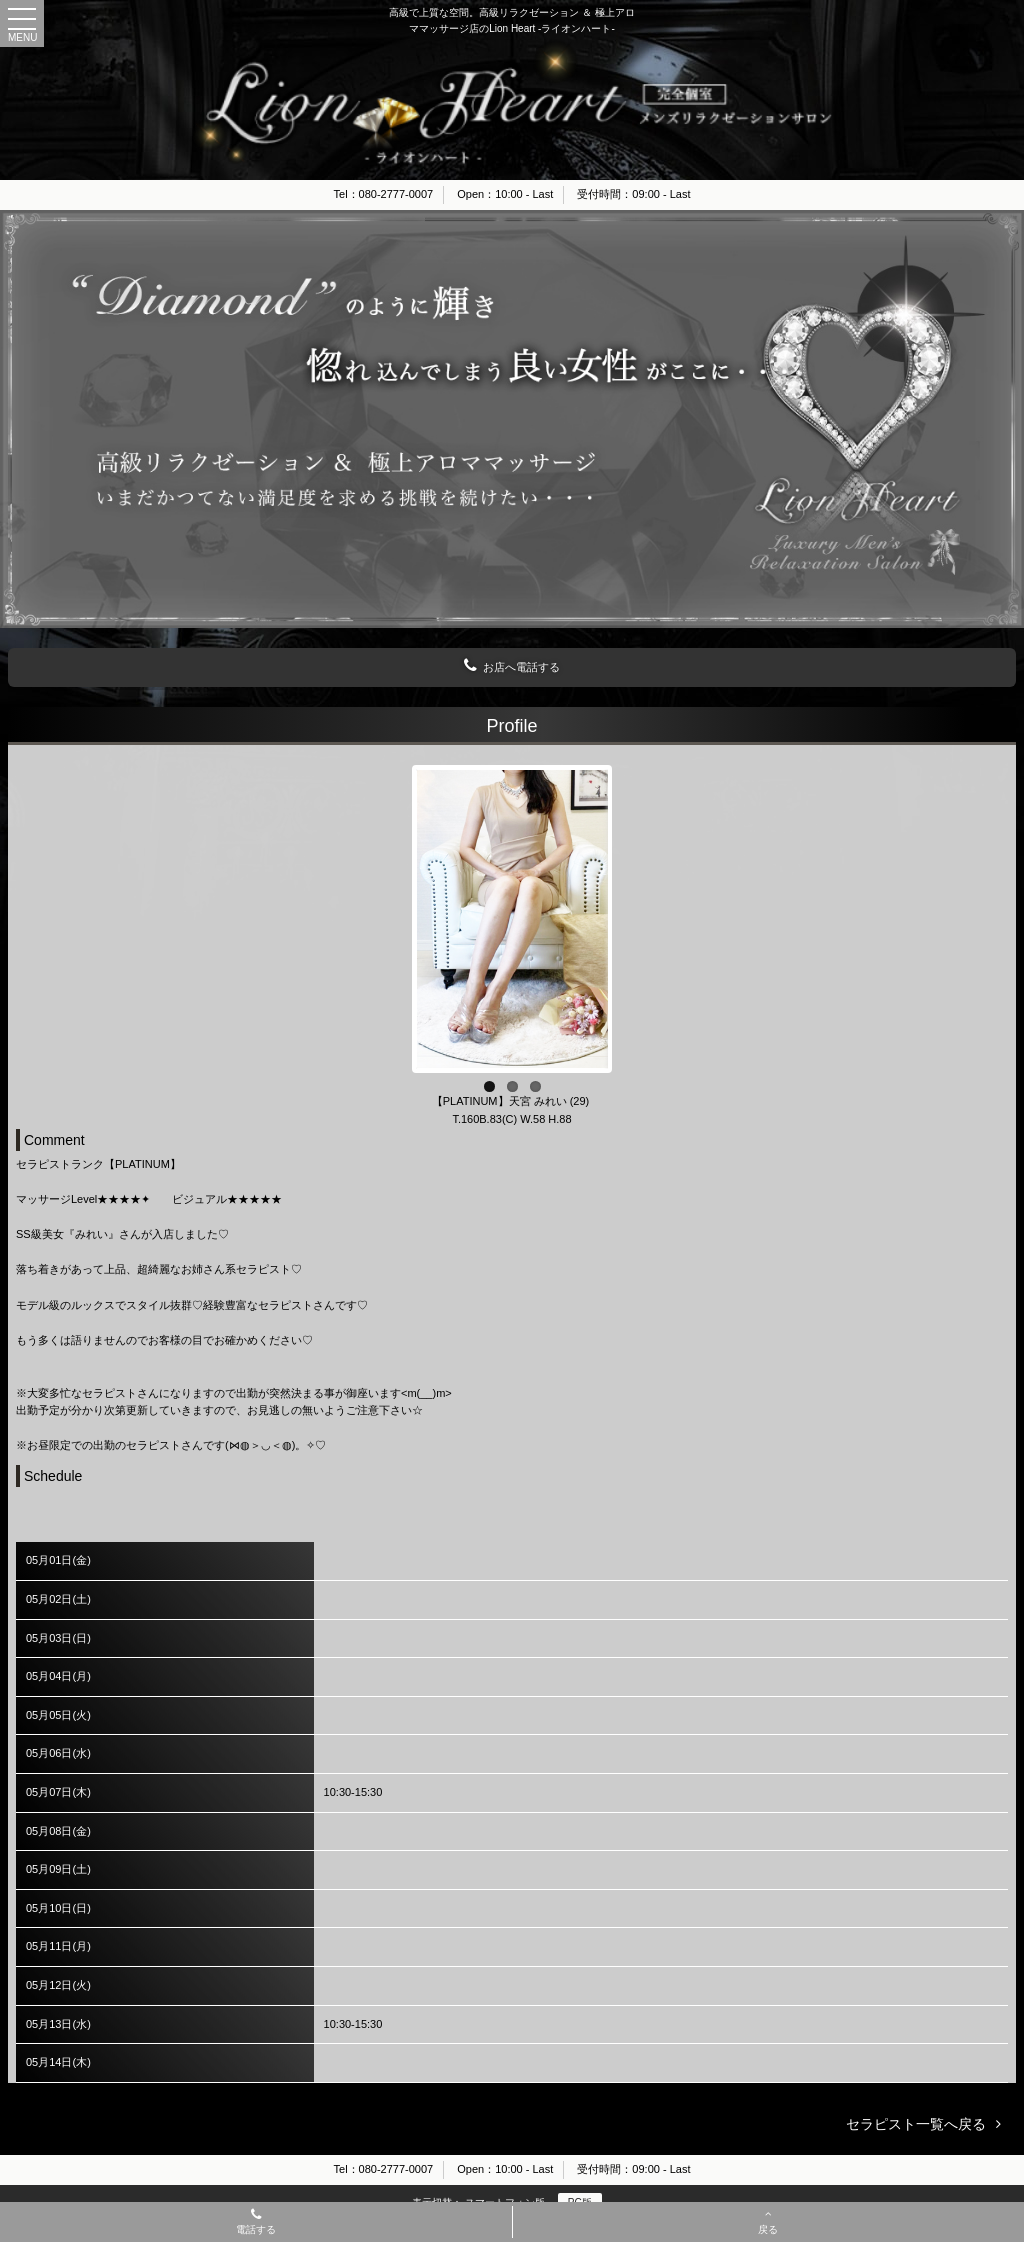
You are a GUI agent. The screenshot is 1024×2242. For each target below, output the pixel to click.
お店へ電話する (512, 666)
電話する (256, 2223)
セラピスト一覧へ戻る (916, 2124)
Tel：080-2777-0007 (384, 194)
